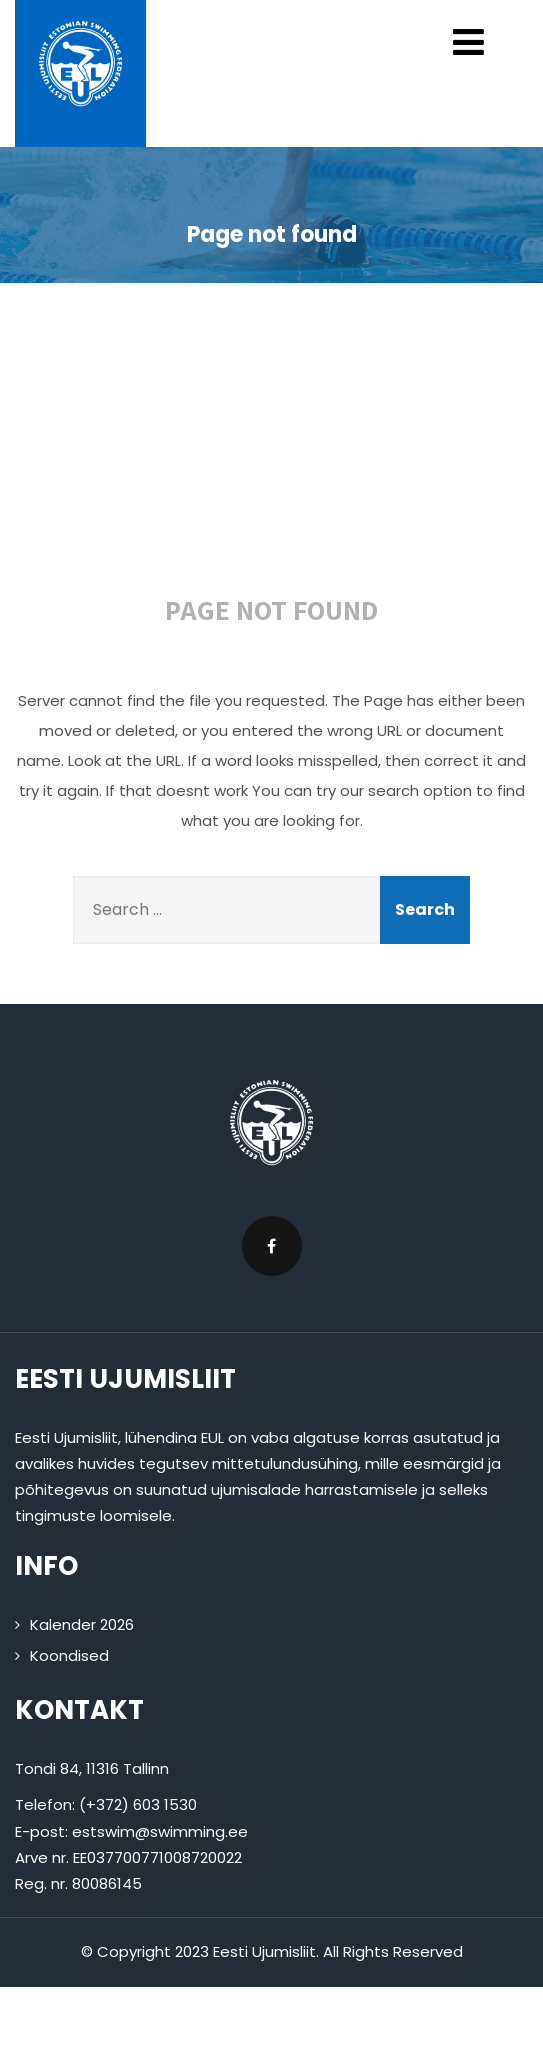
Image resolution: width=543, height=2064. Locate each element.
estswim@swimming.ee (160, 1831)
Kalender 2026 (82, 1624)
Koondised (69, 1655)
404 (279, 453)
